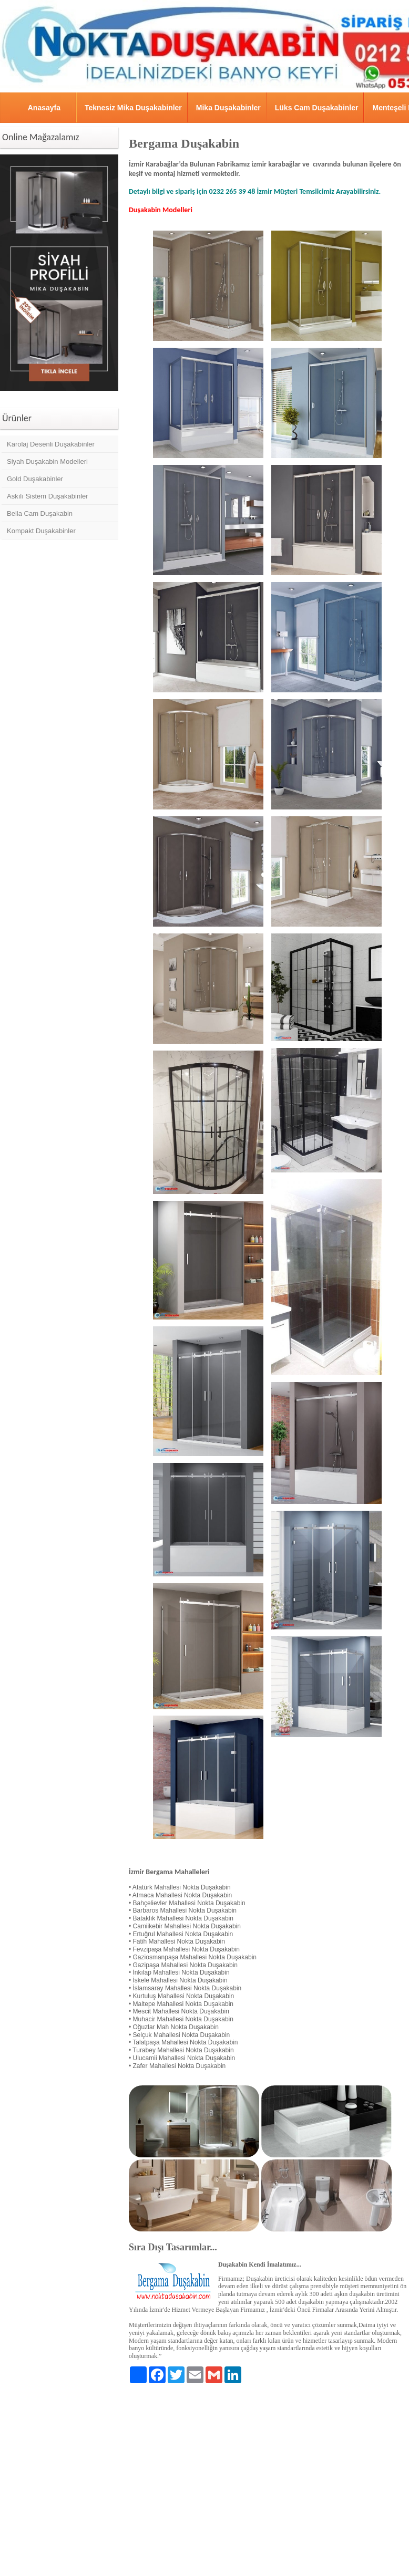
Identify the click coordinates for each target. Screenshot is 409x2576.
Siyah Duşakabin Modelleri (47, 461)
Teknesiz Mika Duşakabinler (133, 107)
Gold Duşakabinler (35, 479)
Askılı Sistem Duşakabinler (47, 496)
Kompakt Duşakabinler (41, 531)
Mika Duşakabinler (228, 107)
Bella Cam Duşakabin (40, 513)
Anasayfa (44, 107)
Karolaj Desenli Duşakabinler (51, 444)
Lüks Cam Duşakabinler (317, 107)
